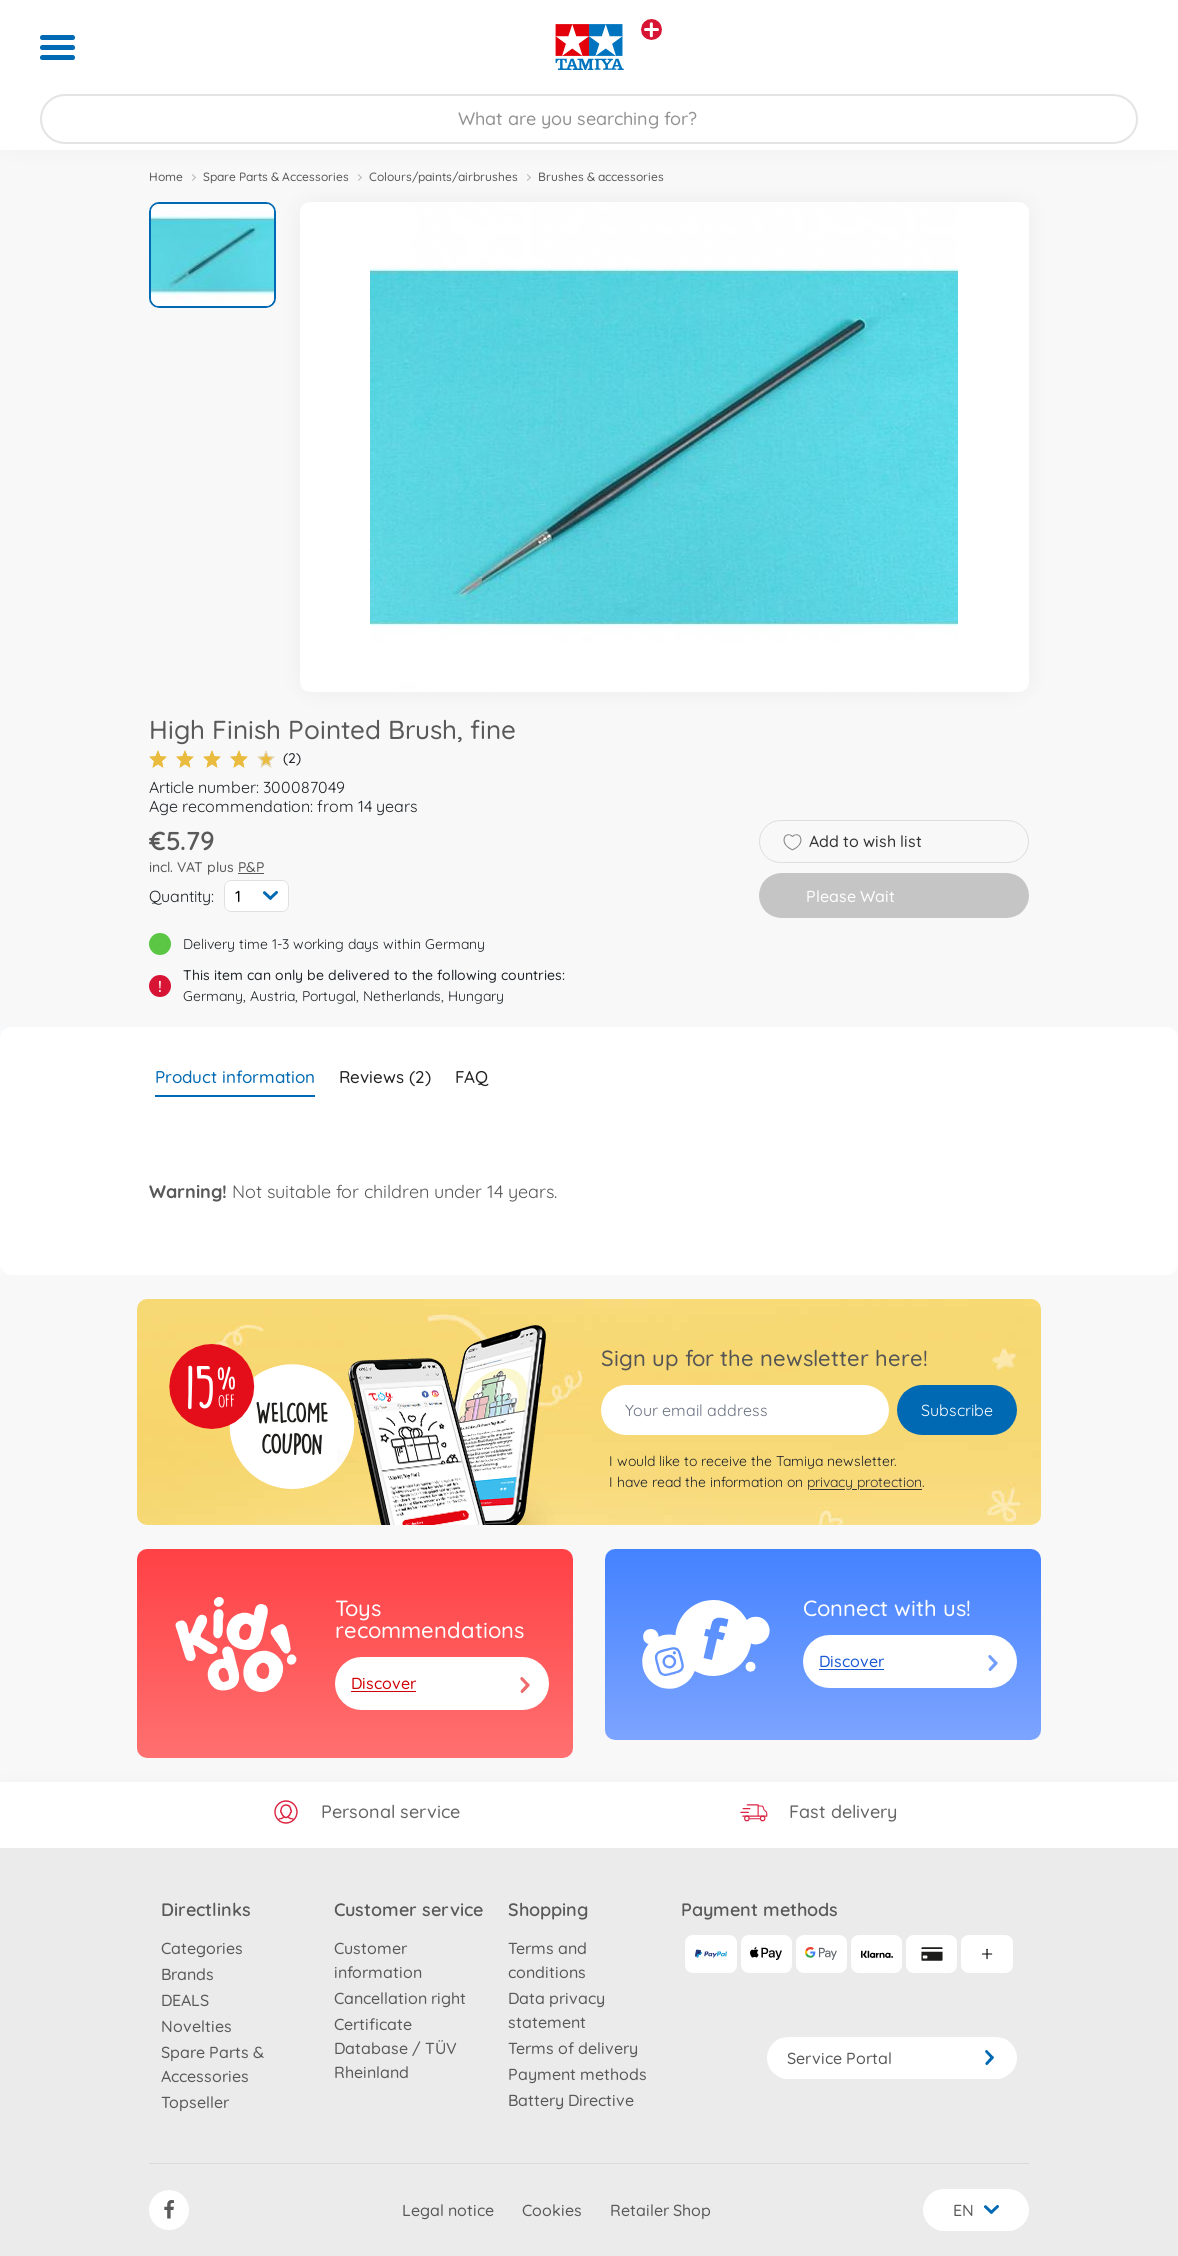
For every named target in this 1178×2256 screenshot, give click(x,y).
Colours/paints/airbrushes (443, 176)
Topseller (195, 2102)
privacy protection (864, 1482)
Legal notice (448, 2210)
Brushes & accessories (601, 176)
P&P (251, 867)
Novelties (196, 2026)
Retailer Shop (660, 2210)
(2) (225, 758)
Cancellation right (400, 1998)
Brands (187, 1974)
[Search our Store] (589, 119)
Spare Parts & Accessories (276, 176)
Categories (202, 1948)
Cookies (552, 2210)
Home (166, 176)
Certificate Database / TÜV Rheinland (395, 2048)
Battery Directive (571, 2100)
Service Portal (892, 2058)
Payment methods (577, 2074)
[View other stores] (651, 29)
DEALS (185, 2000)
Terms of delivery (573, 2048)
